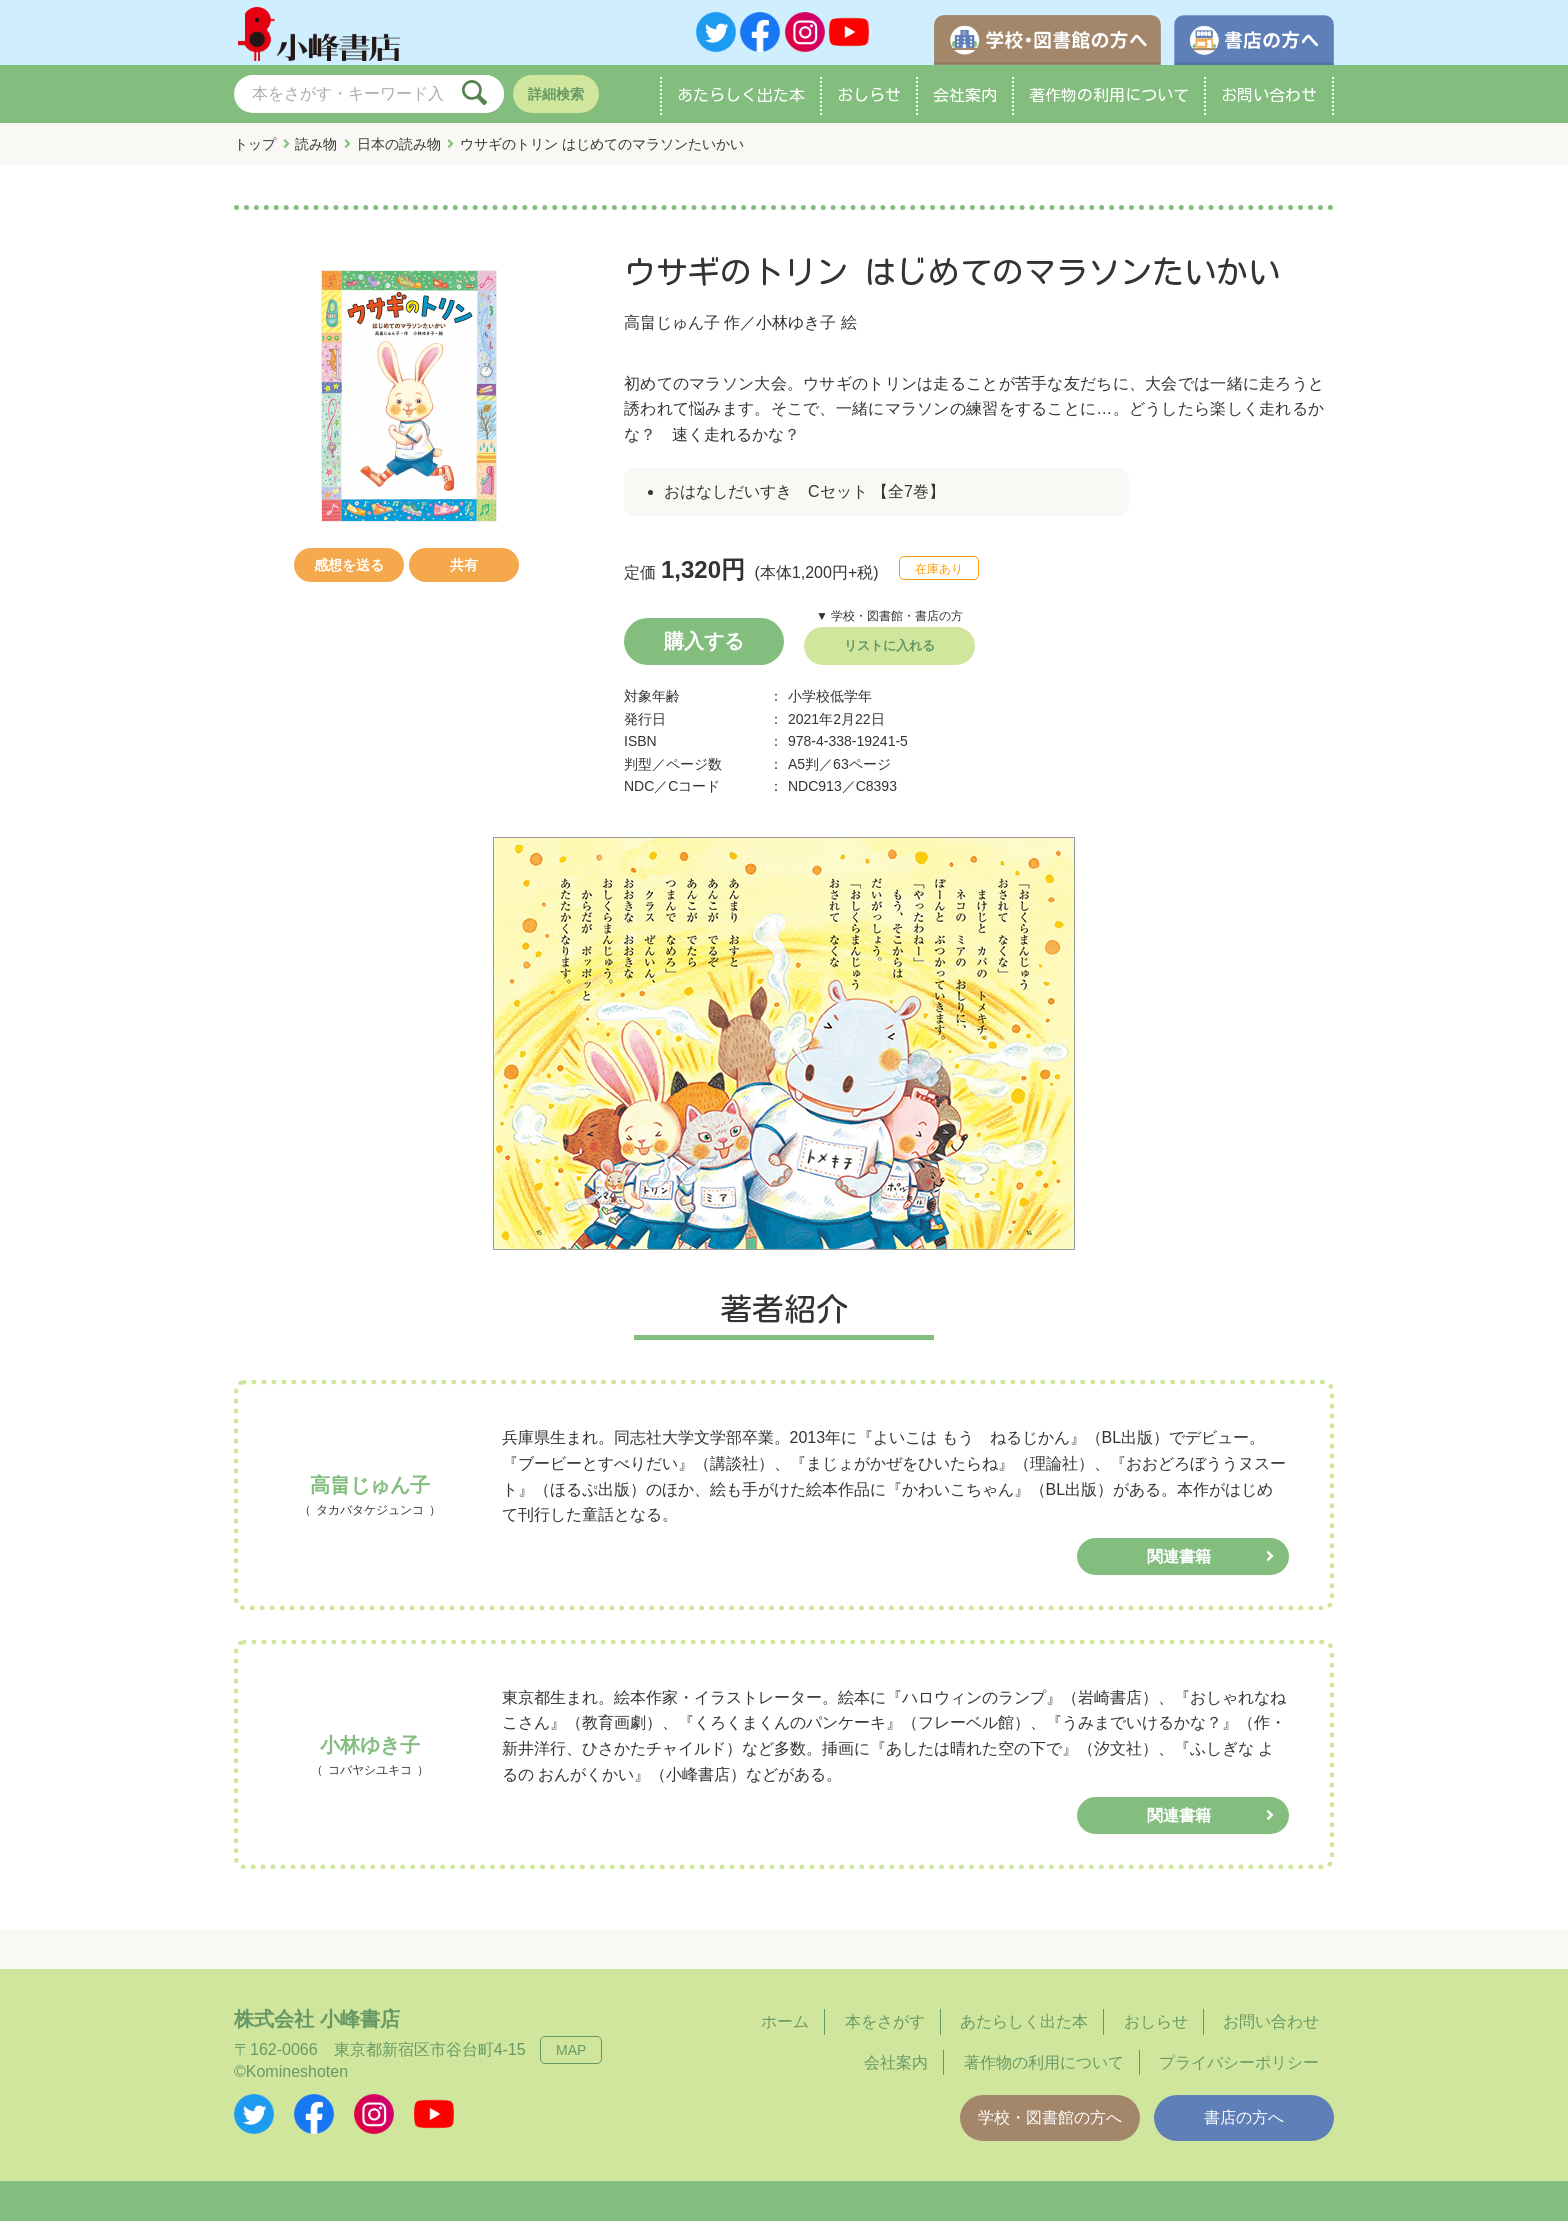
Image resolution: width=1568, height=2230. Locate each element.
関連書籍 (1179, 1565)
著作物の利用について (1109, 104)
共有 (464, 574)
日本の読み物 (399, 153)
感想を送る (349, 574)
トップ (255, 153)
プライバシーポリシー (1239, 2071)
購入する (704, 650)
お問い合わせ (1269, 104)
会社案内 (965, 104)
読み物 (316, 153)
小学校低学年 (830, 705)
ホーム (785, 2030)
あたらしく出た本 (741, 104)
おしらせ (869, 104)
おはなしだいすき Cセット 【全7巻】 (804, 500)
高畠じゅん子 (672, 331)
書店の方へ (1244, 2126)
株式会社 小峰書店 (317, 2028)
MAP (571, 2059)
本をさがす (885, 2030)
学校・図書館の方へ (1050, 2126)
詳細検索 (556, 103)
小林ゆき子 (796, 331)
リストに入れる (889, 654)
